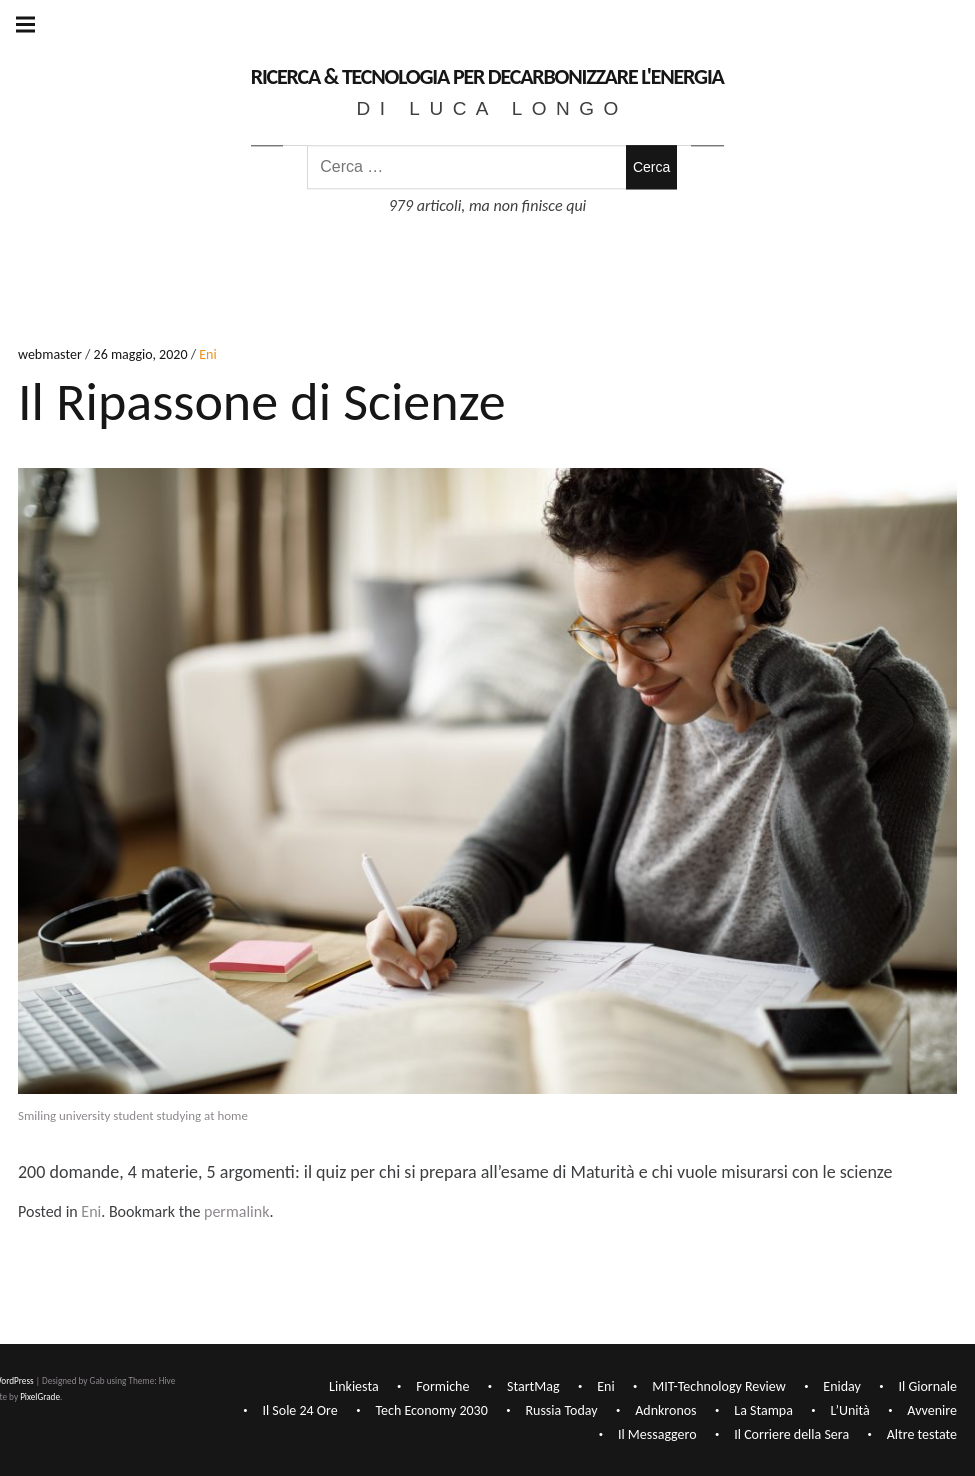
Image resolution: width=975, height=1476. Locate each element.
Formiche (442, 1386)
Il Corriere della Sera (791, 1434)
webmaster (51, 355)
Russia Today (561, 1410)
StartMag (533, 1386)
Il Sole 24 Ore (299, 1410)
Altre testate (922, 1434)
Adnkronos (665, 1410)
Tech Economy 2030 (431, 1410)
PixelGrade (40, 1396)
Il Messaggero (657, 1434)
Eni (207, 355)
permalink (236, 1211)
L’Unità (850, 1410)
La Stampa (763, 1410)
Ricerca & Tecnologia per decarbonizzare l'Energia (487, 76)
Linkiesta (354, 1386)
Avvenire (932, 1410)
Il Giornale (928, 1386)
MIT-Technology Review (718, 1386)
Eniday (842, 1386)
